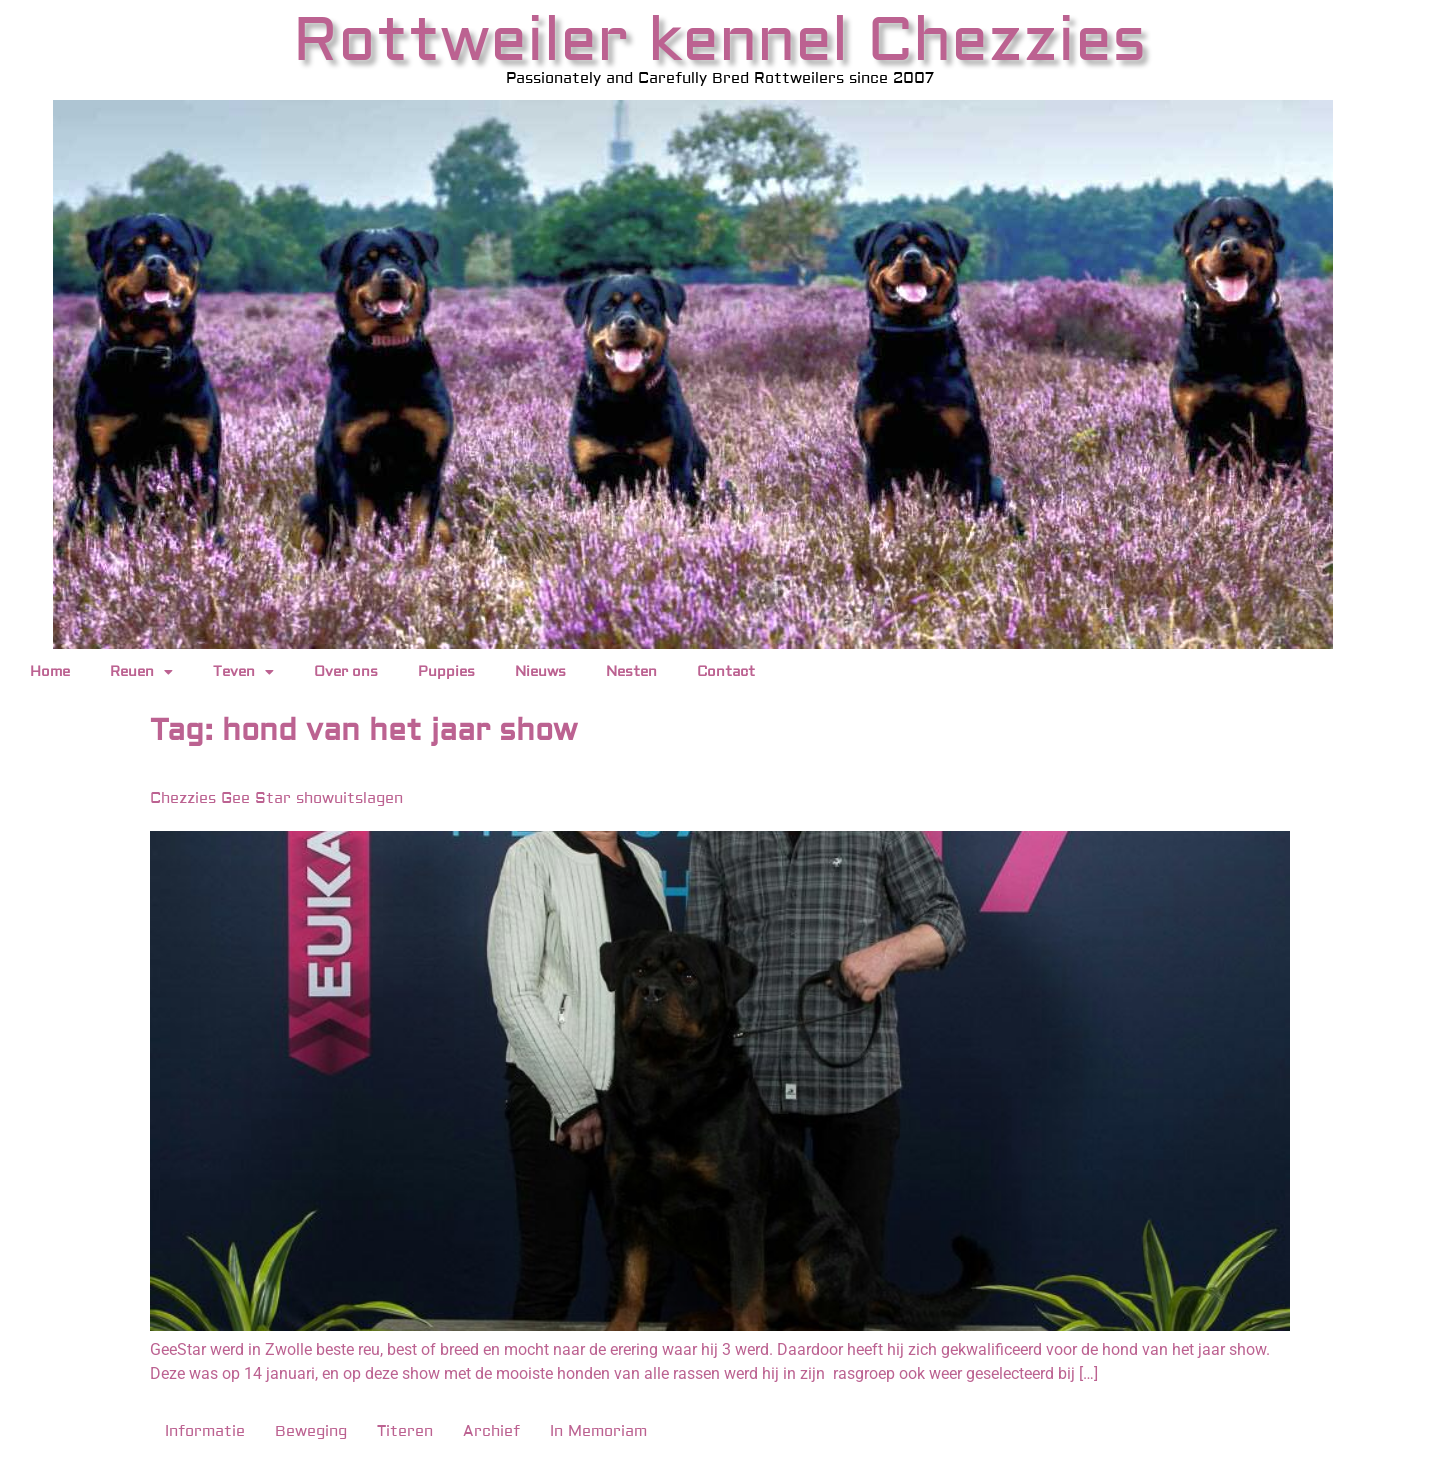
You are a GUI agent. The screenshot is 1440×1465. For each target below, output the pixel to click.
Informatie (205, 1431)
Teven (243, 672)
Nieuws (540, 672)
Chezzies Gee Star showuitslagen (276, 798)
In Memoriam (598, 1431)
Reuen (141, 672)
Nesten (631, 672)
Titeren (405, 1431)
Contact (726, 672)
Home (50, 672)
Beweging (311, 1431)
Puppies (446, 672)
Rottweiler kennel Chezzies (720, 40)
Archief (491, 1431)
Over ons (346, 672)
